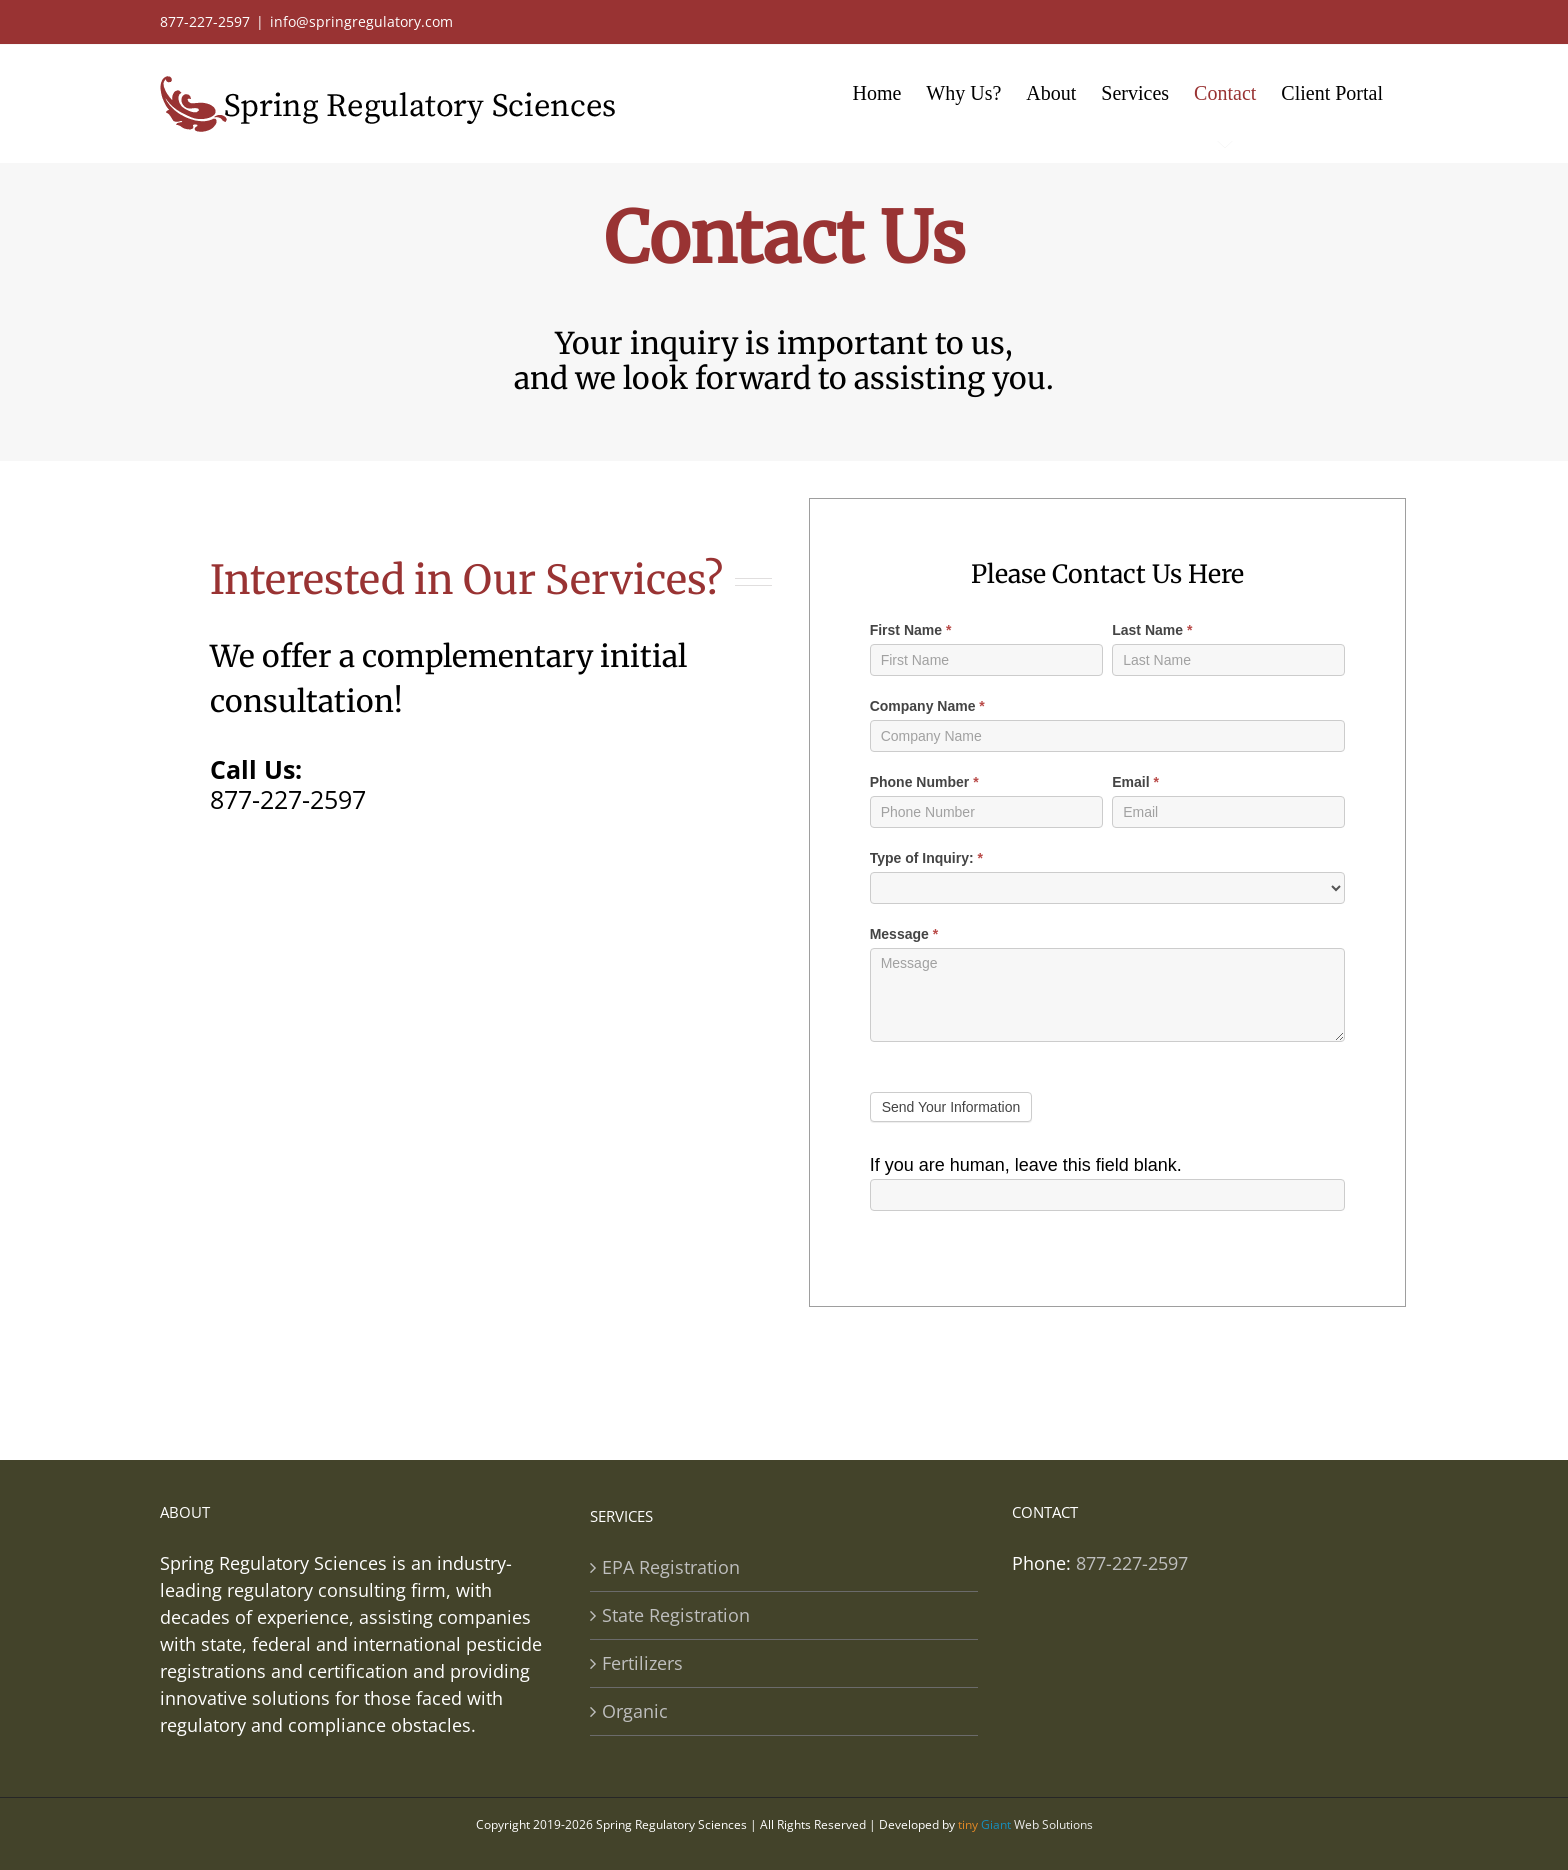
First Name (911, 630)
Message (904, 934)
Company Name (927, 706)
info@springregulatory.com (361, 21)
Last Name (1152, 630)
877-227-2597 (288, 799)
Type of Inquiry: (926, 858)
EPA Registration (671, 1567)
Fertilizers (642, 1663)
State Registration (676, 1615)
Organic (635, 1711)
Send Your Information (951, 1107)
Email (1135, 782)
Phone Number (924, 782)
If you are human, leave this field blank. (1026, 1165)
